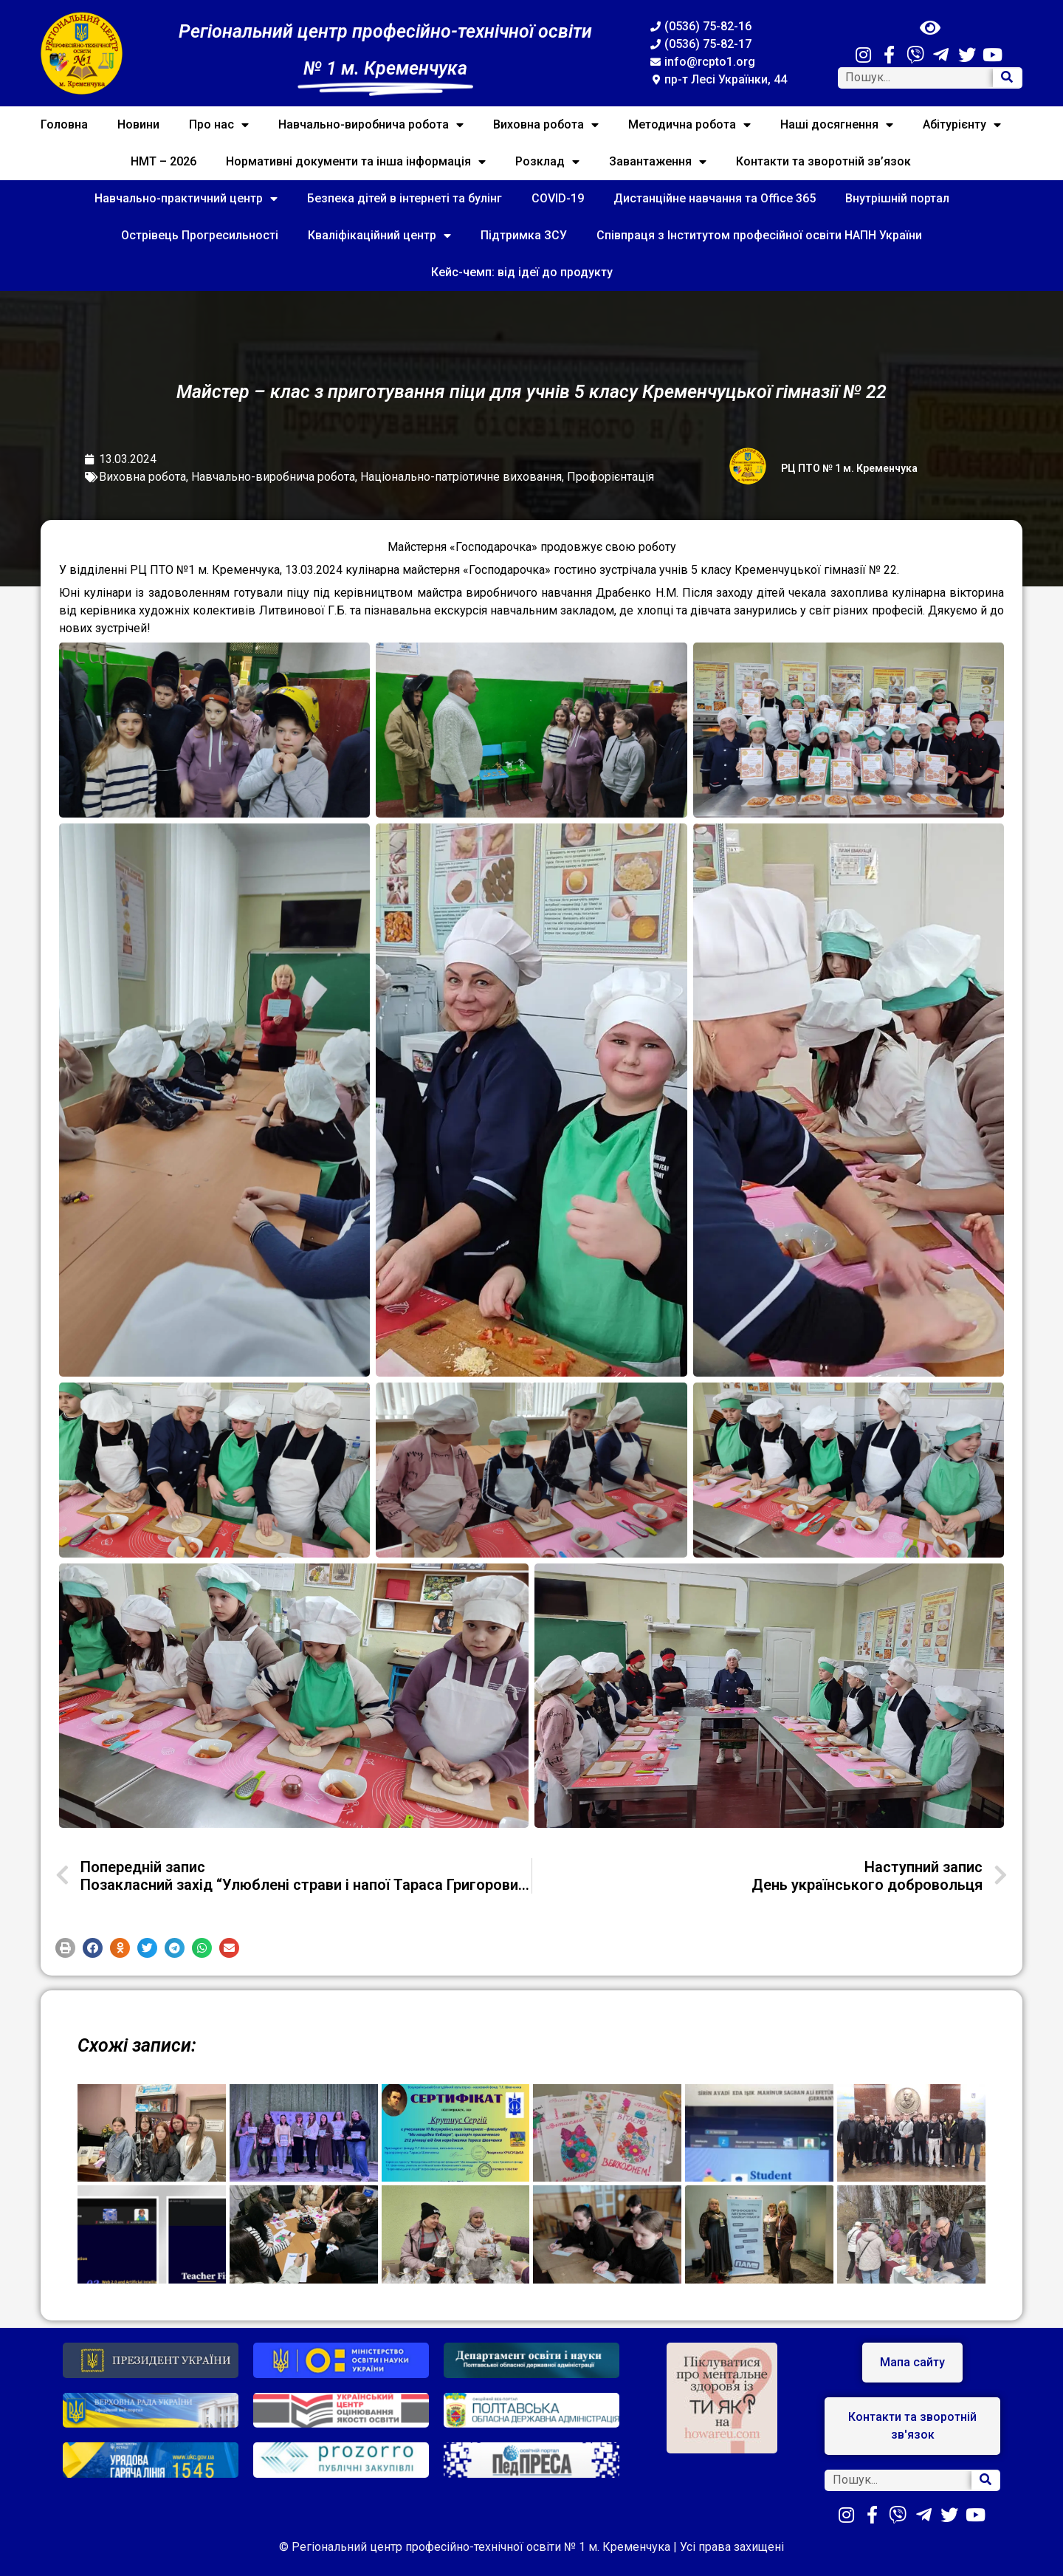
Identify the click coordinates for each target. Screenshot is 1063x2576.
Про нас (219, 125)
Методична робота (689, 125)
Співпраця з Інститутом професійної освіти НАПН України (759, 235)
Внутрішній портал (897, 198)
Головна (64, 124)
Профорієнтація (610, 477)
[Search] (1007, 78)
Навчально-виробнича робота (371, 125)
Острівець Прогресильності (199, 235)
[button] (65, 1948)
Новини (138, 124)
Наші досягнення (836, 125)
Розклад (547, 161)
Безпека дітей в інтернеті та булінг (404, 198)
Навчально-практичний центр (186, 198)
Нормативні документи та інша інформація (356, 161)
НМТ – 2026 (163, 161)
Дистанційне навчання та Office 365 (714, 198)
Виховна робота (546, 125)
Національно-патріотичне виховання (461, 477)
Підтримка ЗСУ (524, 235)
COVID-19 (558, 198)
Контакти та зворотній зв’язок (823, 161)
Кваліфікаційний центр (379, 235)
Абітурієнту (962, 125)
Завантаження (657, 161)
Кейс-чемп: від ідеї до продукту (522, 272)
